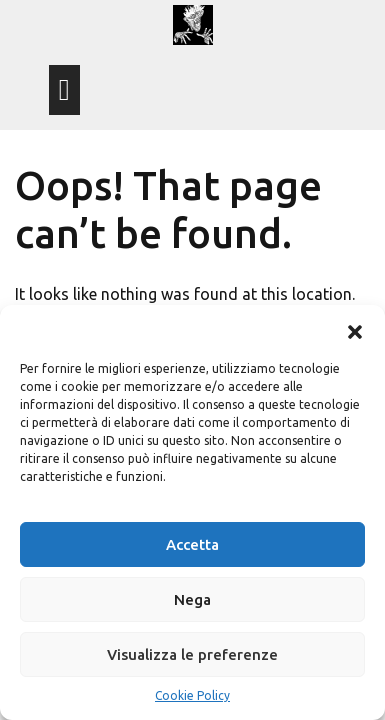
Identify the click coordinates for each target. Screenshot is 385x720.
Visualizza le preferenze (192, 654)
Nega (192, 599)
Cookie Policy (192, 695)
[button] (355, 330)
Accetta (192, 544)
